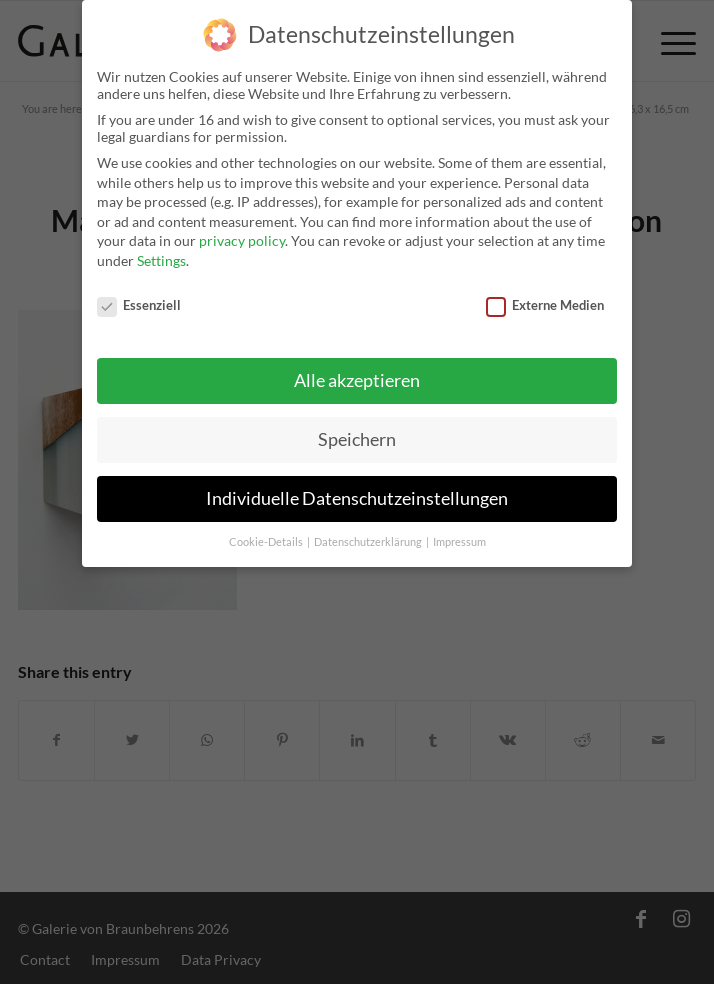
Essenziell (139, 297)
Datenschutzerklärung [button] (369, 534)
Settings (161, 252)
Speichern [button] (357, 432)
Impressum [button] (459, 534)
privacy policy (242, 233)
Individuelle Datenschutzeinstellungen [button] (357, 491)
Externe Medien (545, 297)
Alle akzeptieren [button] (357, 373)
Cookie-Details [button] (267, 534)
